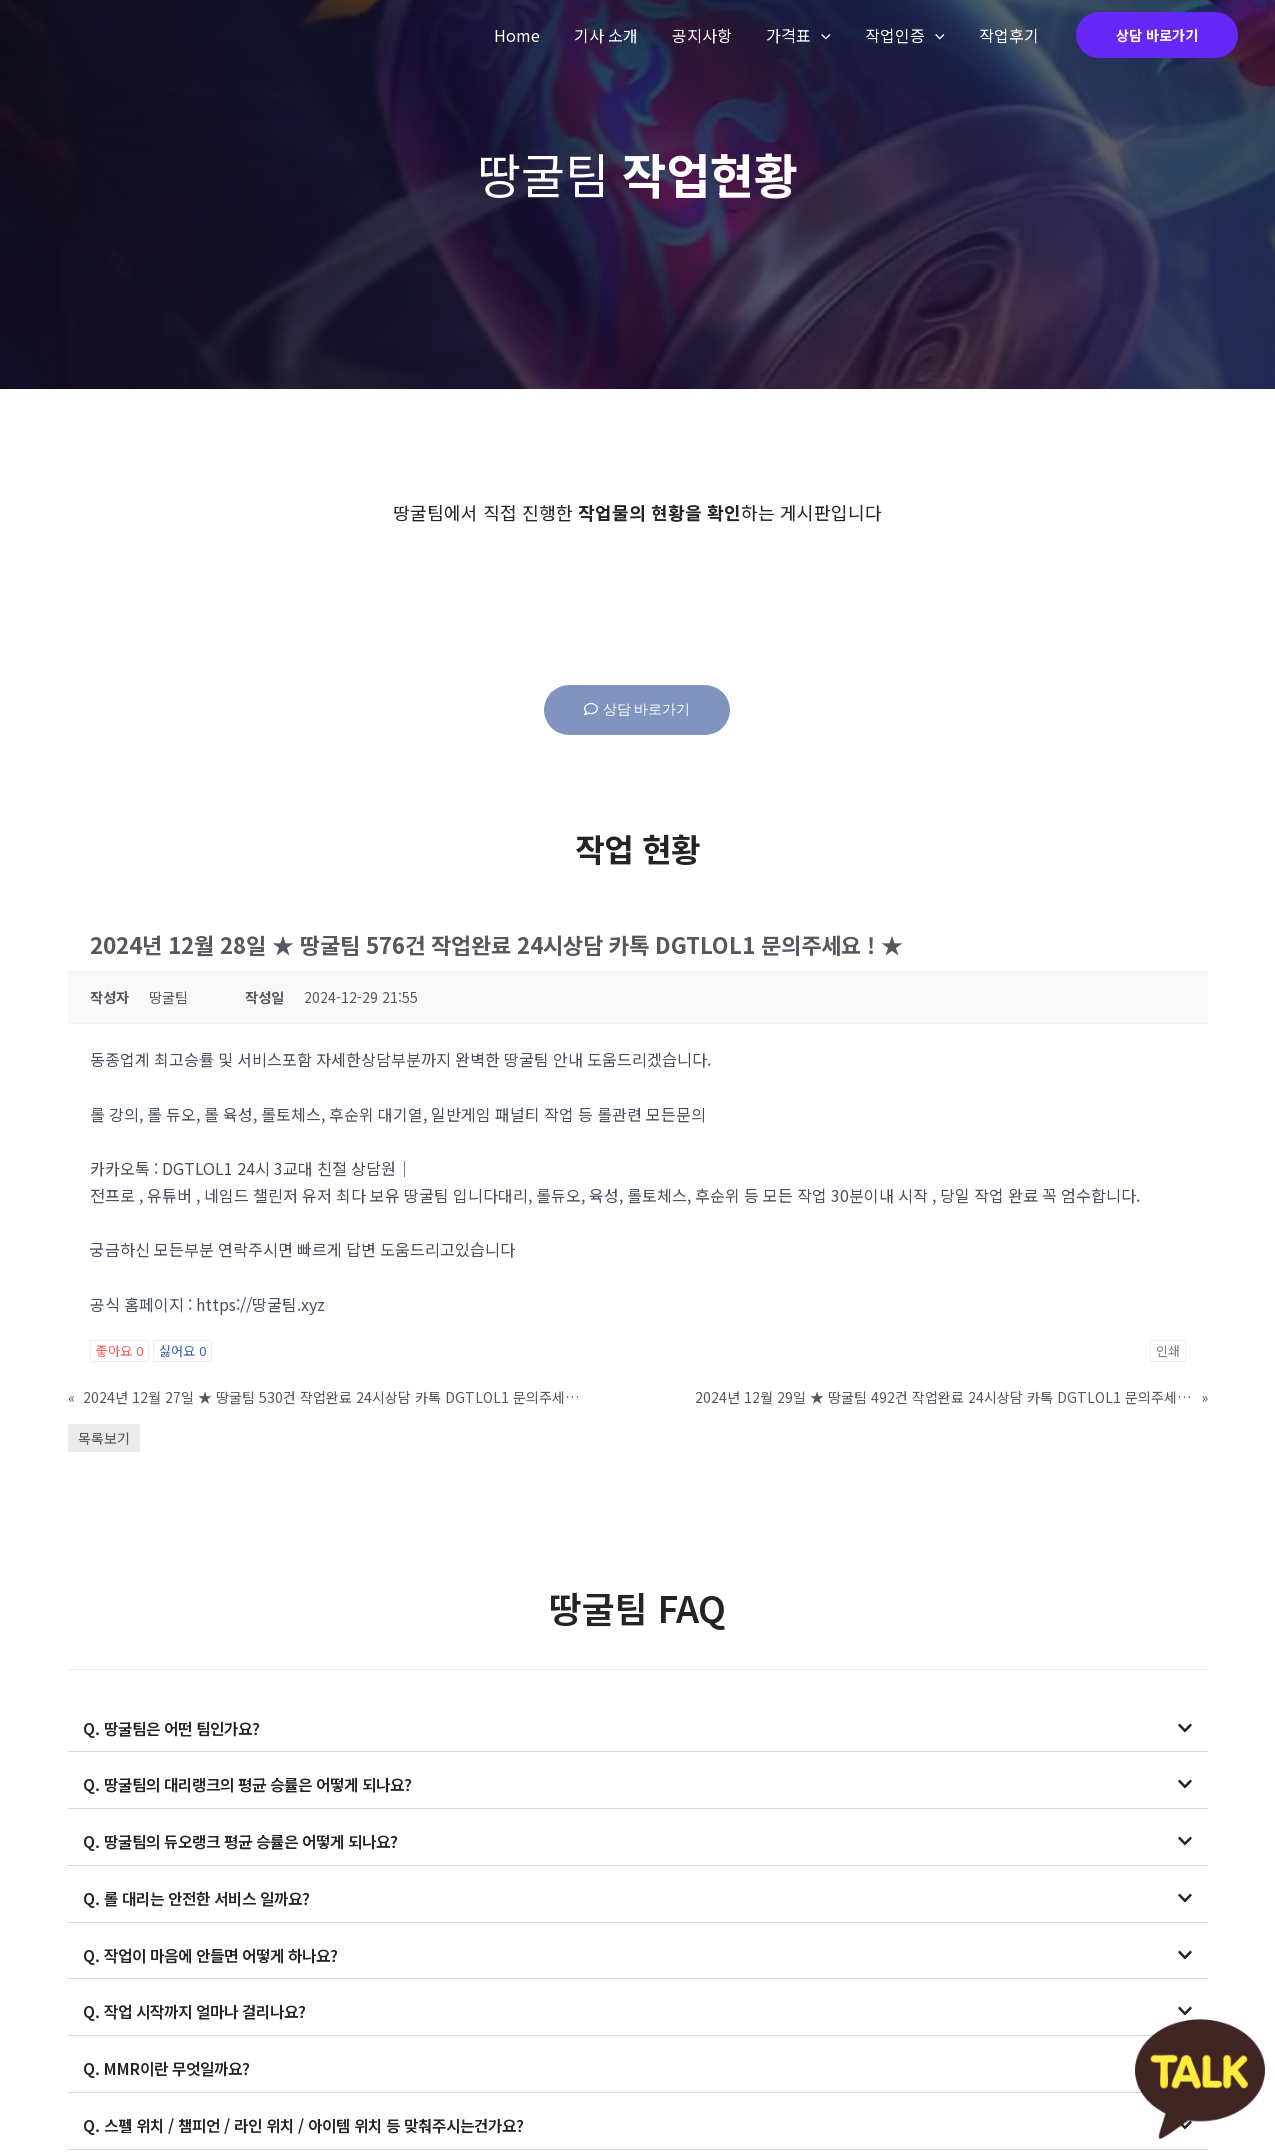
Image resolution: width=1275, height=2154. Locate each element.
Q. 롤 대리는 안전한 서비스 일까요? (203, 1896)
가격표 (803, 35)
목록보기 (104, 1438)
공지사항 (709, 35)
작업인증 (908, 35)
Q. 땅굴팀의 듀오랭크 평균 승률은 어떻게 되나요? (250, 1840)
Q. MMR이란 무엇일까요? (171, 2064)
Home (528, 35)
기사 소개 (615, 35)
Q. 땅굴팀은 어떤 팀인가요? (176, 1728)
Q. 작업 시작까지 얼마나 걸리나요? (201, 2008)
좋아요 (119, 1350)
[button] (638, 1728)
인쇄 (1168, 1350)
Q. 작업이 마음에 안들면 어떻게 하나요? (218, 1952)
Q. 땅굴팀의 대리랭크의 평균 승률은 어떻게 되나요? (257, 1784)
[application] (826, 35)
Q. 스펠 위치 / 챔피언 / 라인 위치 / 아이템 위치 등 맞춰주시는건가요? (316, 2120)
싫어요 (182, 1350)
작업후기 (1010, 35)
